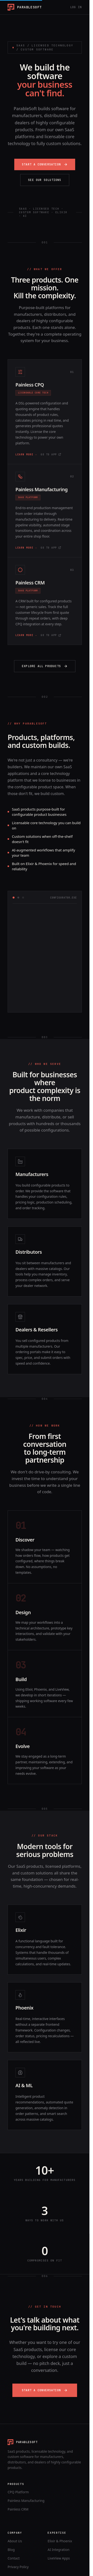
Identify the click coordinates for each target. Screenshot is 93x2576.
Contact (14, 2558)
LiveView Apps (59, 2558)
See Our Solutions (44, 180)
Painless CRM (18, 2509)
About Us (15, 2541)
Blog (11, 2549)
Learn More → (26, 454)
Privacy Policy (18, 2567)
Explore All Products (45, 666)
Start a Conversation (45, 164)
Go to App (51, 454)
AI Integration (58, 2549)
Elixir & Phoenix (60, 2541)
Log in (76, 7)
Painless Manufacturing (26, 2500)
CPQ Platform (18, 2492)
